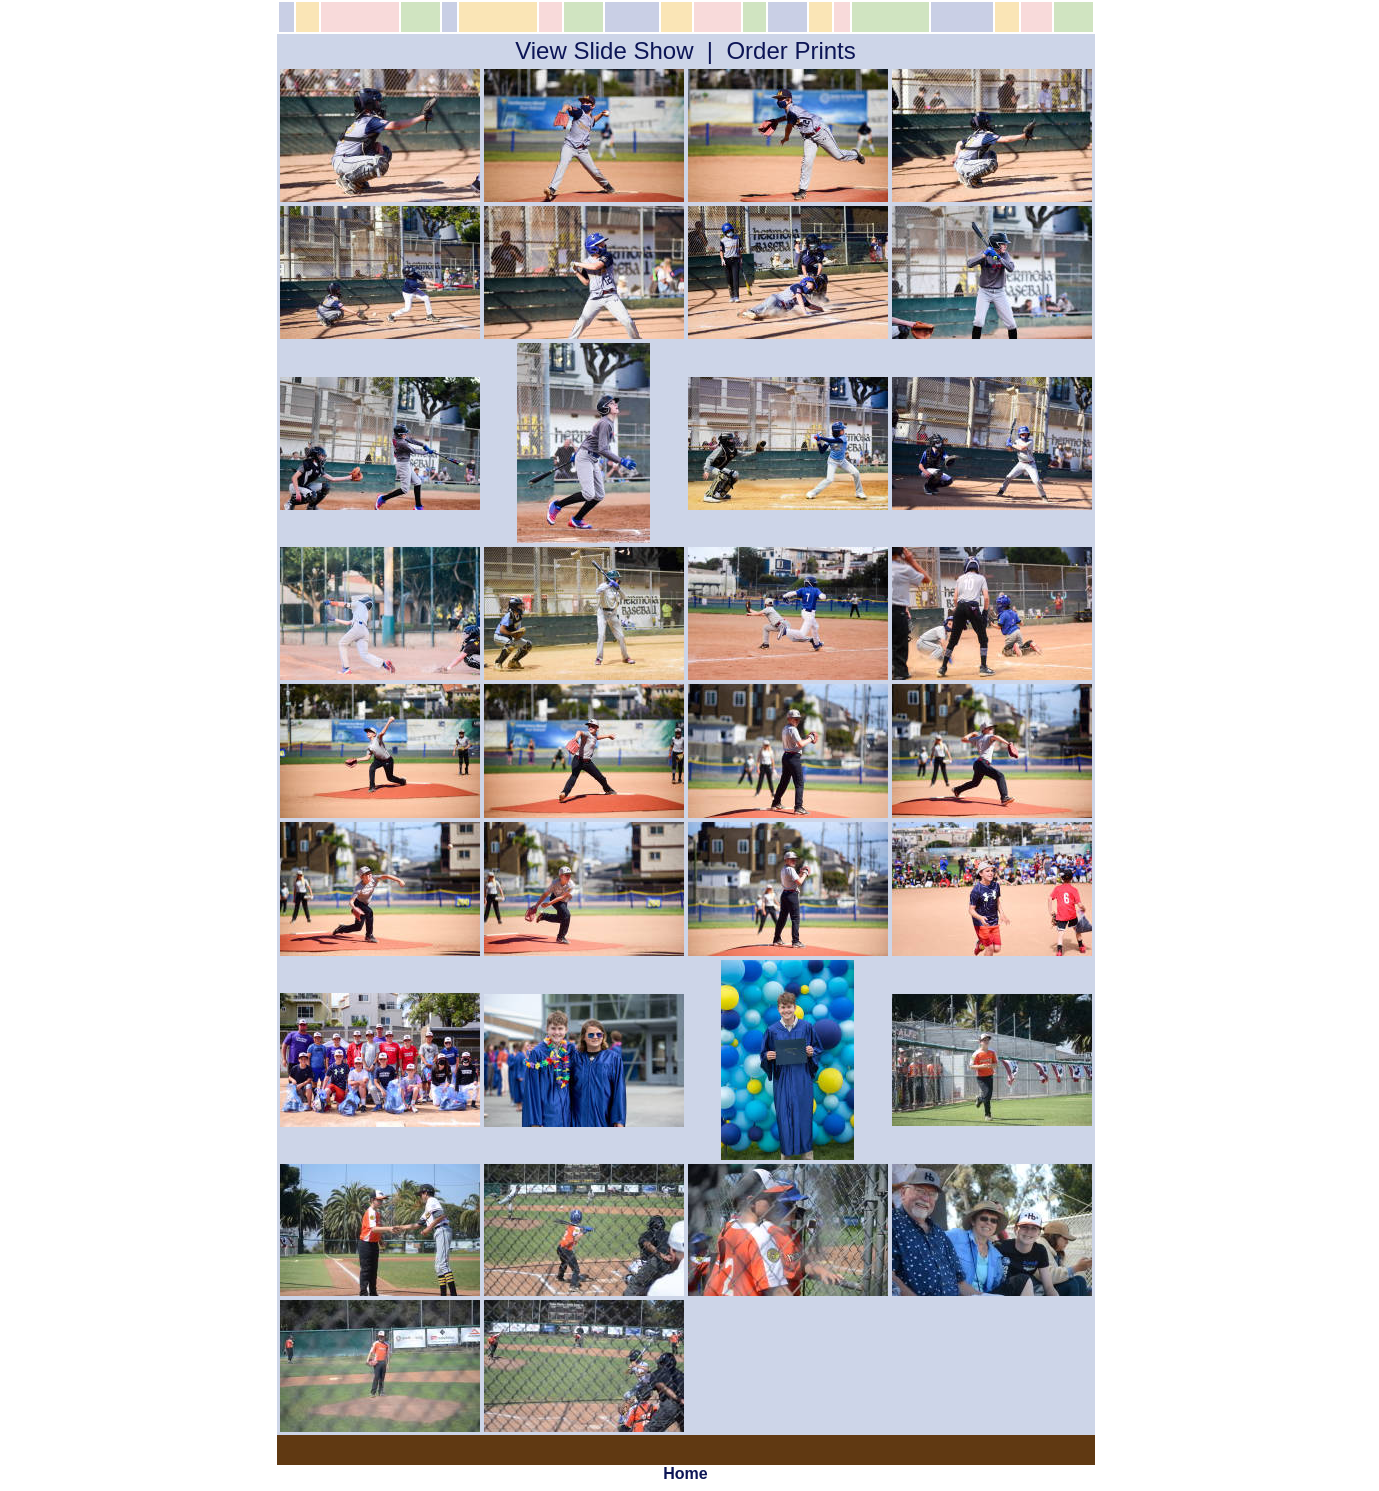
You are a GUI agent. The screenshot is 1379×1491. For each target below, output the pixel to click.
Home (685, 1473)
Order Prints (790, 50)
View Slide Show (604, 50)
